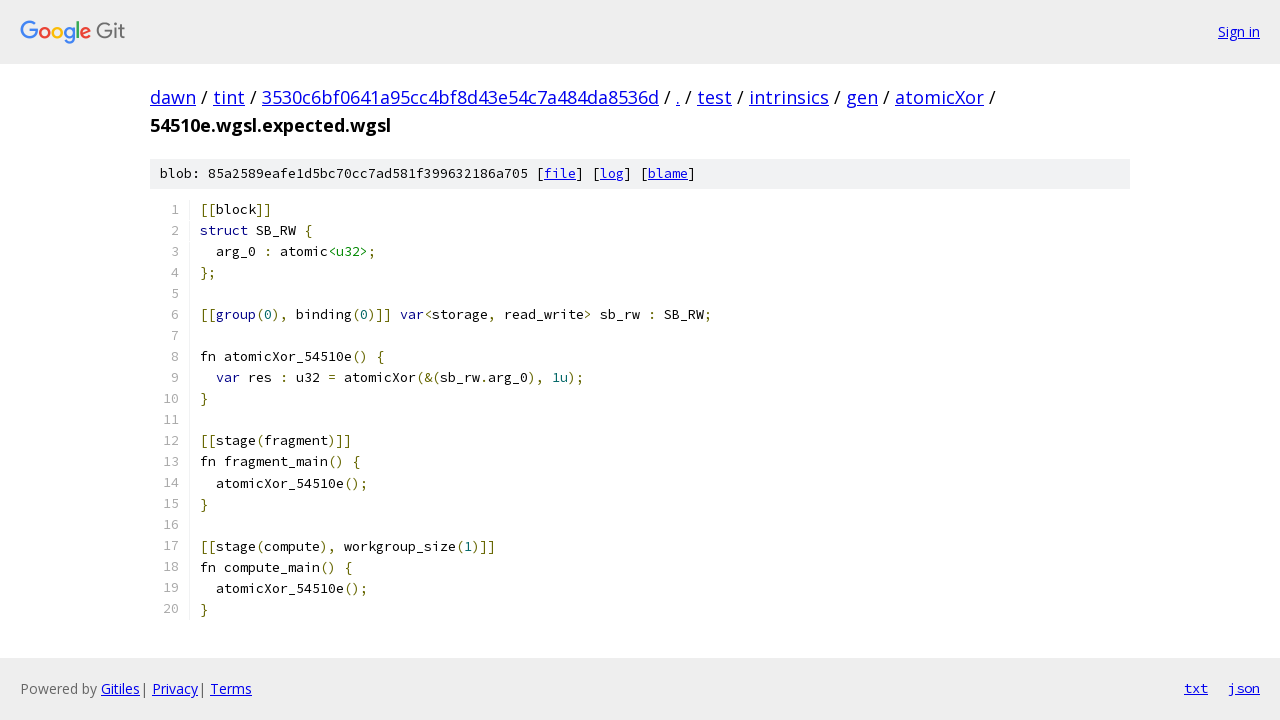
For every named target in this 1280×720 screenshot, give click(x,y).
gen (862, 97)
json (1244, 688)
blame (668, 173)
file (560, 173)
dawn (173, 97)
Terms (231, 688)
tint (229, 97)
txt (1196, 688)
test (714, 97)
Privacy (175, 688)
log (612, 173)
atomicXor (939, 97)
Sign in (1239, 31)
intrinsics (789, 97)
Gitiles (120, 688)
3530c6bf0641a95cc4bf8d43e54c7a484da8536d (460, 97)
